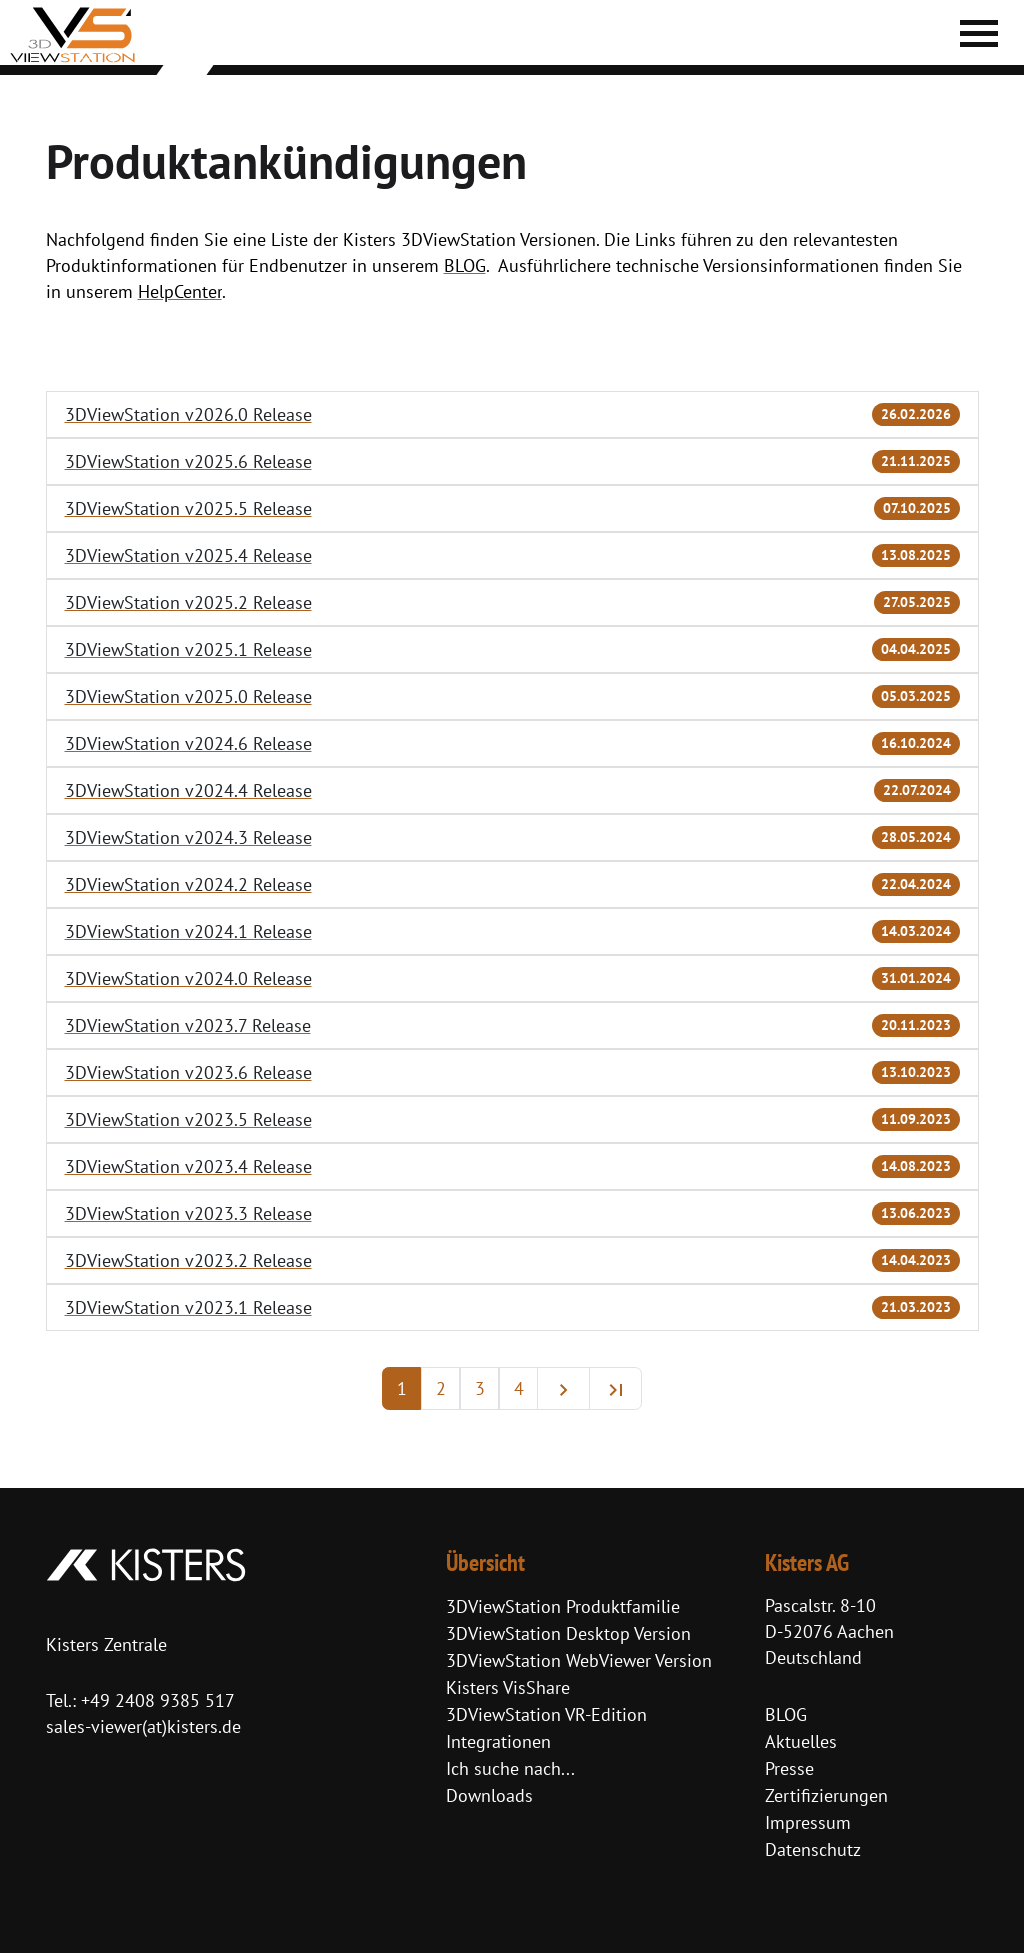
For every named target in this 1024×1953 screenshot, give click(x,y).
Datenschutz (813, 1849)
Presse (789, 1768)
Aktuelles (801, 1741)
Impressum (808, 1822)
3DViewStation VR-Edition (546, 1714)
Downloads (489, 1795)
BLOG (786, 1714)
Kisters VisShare (508, 1687)
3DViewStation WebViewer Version (579, 1660)
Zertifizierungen (826, 1795)
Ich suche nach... (510, 1768)
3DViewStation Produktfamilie (563, 1606)
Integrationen (498, 1741)
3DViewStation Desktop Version (568, 1633)
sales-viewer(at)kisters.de (143, 1726)
